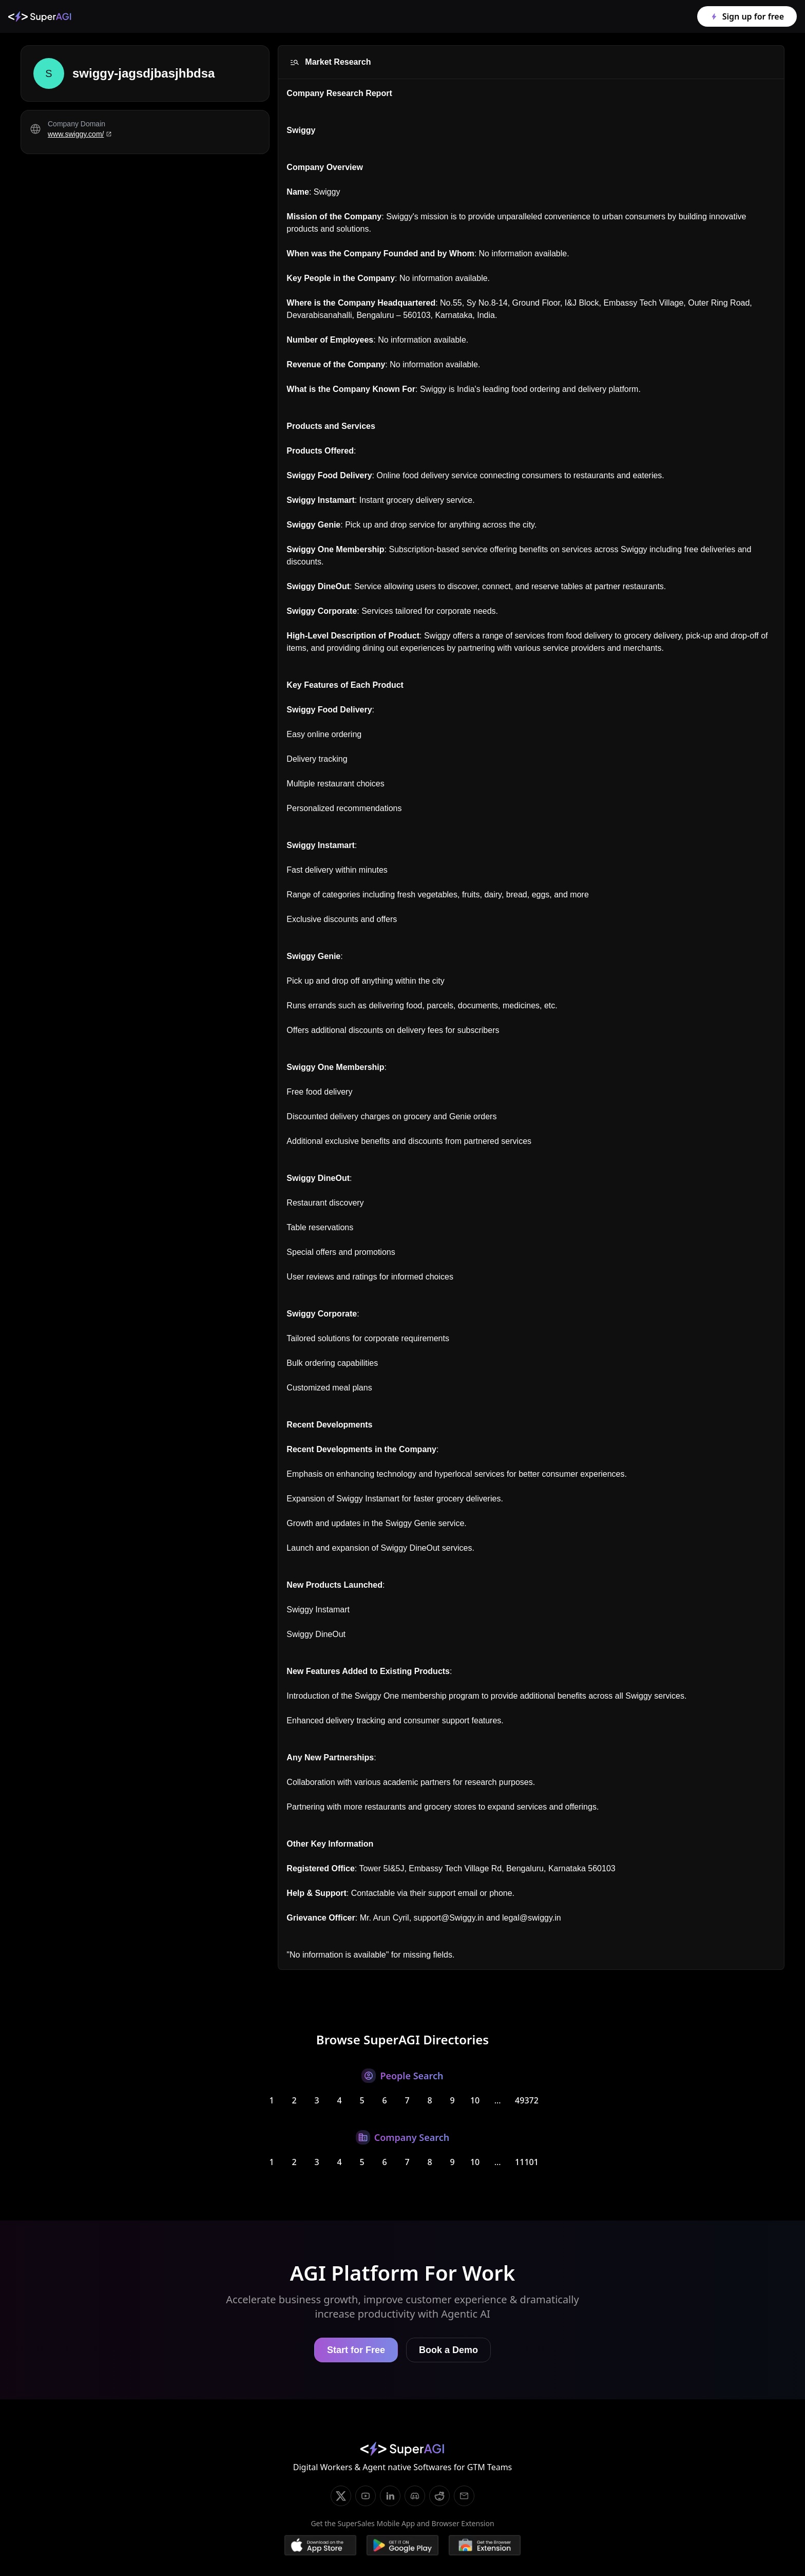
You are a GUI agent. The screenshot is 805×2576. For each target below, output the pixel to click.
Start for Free (356, 2350)
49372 (527, 2100)
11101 (527, 2162)
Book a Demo (448, 2350)
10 (475, 2100)
